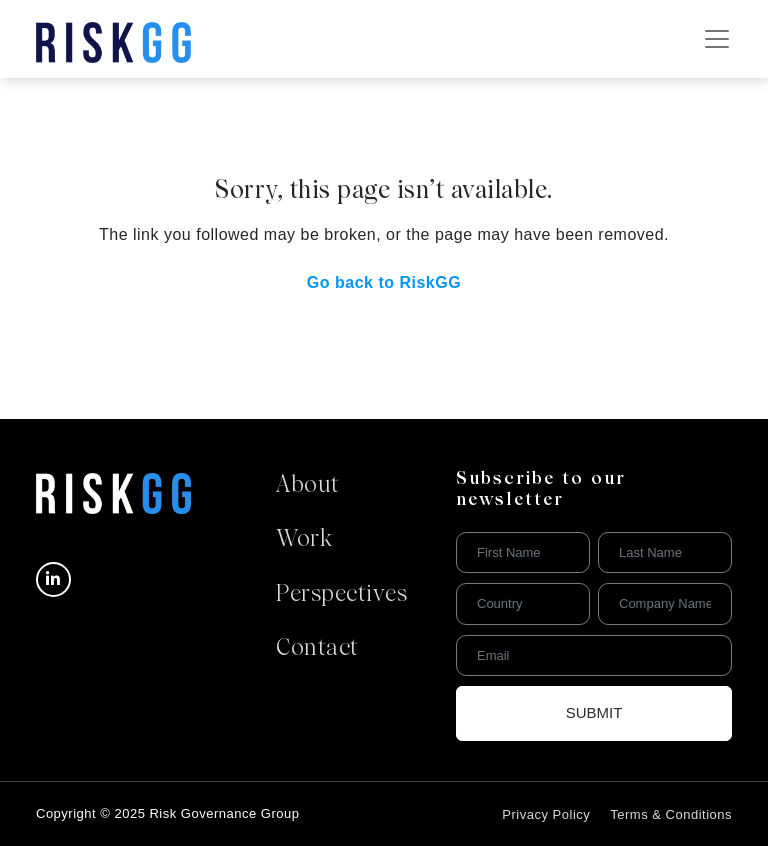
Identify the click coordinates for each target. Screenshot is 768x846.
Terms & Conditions (671, 814)
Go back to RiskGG (384, 282)
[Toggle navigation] (717, 39)
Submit (594, 712)
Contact (317, 649)
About (308, 486)
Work (304, 540)
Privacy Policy (546, 814)
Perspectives (341, 595)
